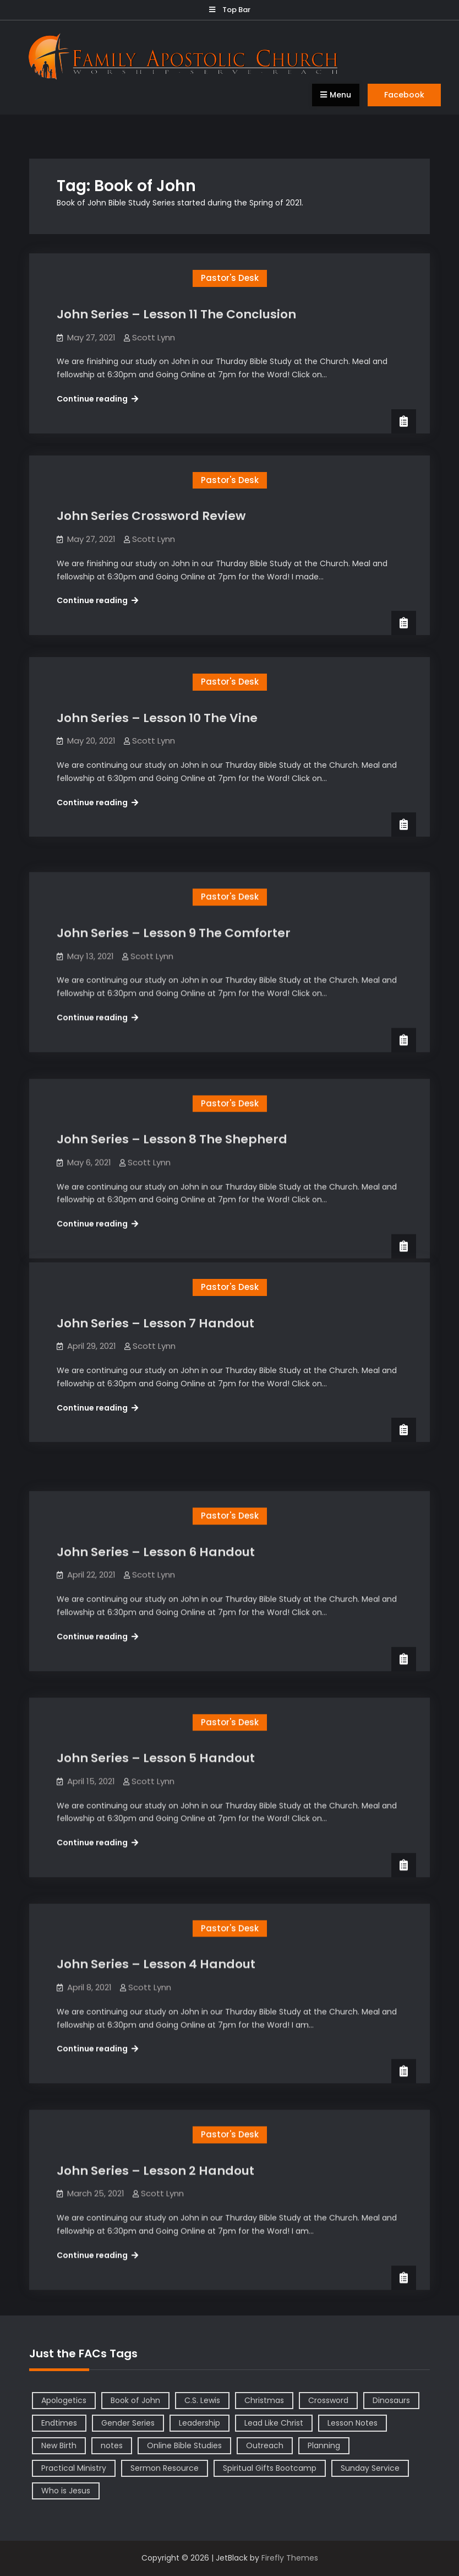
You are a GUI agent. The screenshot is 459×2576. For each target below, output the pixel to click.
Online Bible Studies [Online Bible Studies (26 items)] (184, 2445)
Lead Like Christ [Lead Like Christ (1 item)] (273, 2422)
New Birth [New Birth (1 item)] (58, 2445)
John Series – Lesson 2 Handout (155, 2130)
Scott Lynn (153, 337)
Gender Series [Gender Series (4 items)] (128, 2422)
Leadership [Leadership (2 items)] (199, 2422)
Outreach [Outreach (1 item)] (264, 2445)
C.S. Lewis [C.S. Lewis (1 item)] (202, 2400)
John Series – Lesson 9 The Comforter (174, 919)
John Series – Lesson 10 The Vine (157, 717)
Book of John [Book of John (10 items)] (135, 2400)
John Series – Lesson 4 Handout (156, 1928)
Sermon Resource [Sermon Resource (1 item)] (164, 2468)
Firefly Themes (289, 2557)
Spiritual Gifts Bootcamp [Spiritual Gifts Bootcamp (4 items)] (269, 2468)
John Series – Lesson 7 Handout (155, 1323)
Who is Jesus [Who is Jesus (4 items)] (65, 2490)
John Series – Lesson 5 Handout (156, 1726)
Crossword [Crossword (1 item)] (328, 2400)
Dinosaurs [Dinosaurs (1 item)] (391, 2400)
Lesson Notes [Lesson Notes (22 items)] (352, 2422)
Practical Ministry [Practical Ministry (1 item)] (73, 2468)
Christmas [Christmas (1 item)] (264, 2400)
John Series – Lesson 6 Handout (156, 1524)
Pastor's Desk (230, 278)
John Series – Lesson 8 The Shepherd (172, 1121)
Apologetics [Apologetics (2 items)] (63, 2400)
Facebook (404, 94)
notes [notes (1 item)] (112, 2445)
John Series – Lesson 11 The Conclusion (176, 314)
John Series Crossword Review (151, 515)
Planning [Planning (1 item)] (324, 2445)
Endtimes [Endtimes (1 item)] (59, 2422)
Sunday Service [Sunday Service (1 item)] (370, 2468)
